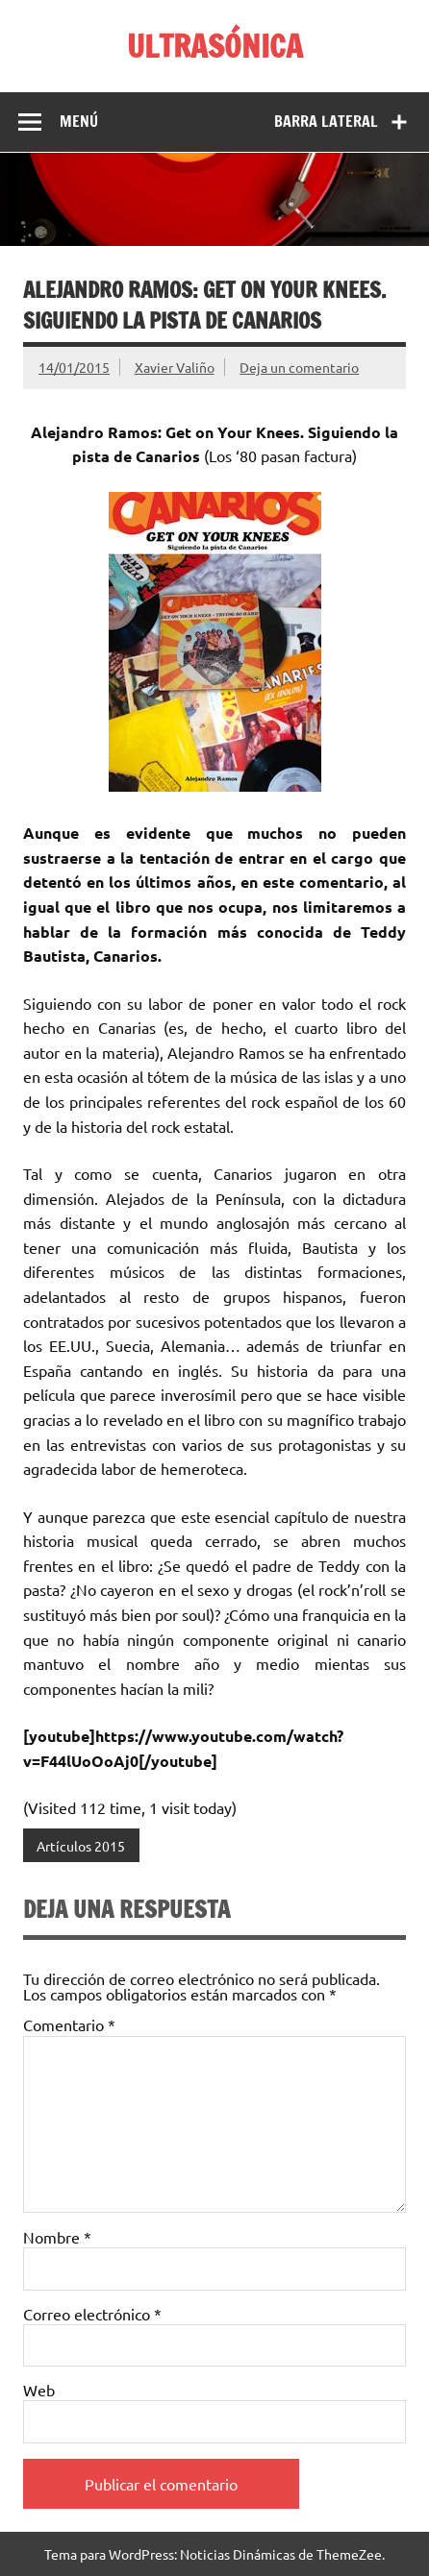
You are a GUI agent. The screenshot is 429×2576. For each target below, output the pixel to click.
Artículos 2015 (81, 1845)
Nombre (57, 2237)
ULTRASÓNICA (215, 46)
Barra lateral (326, 121)
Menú (79, 121)
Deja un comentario (299, 367)
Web (39, 2389)
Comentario (69, 2024)
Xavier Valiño (174, 367)
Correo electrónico (92, 2313)
